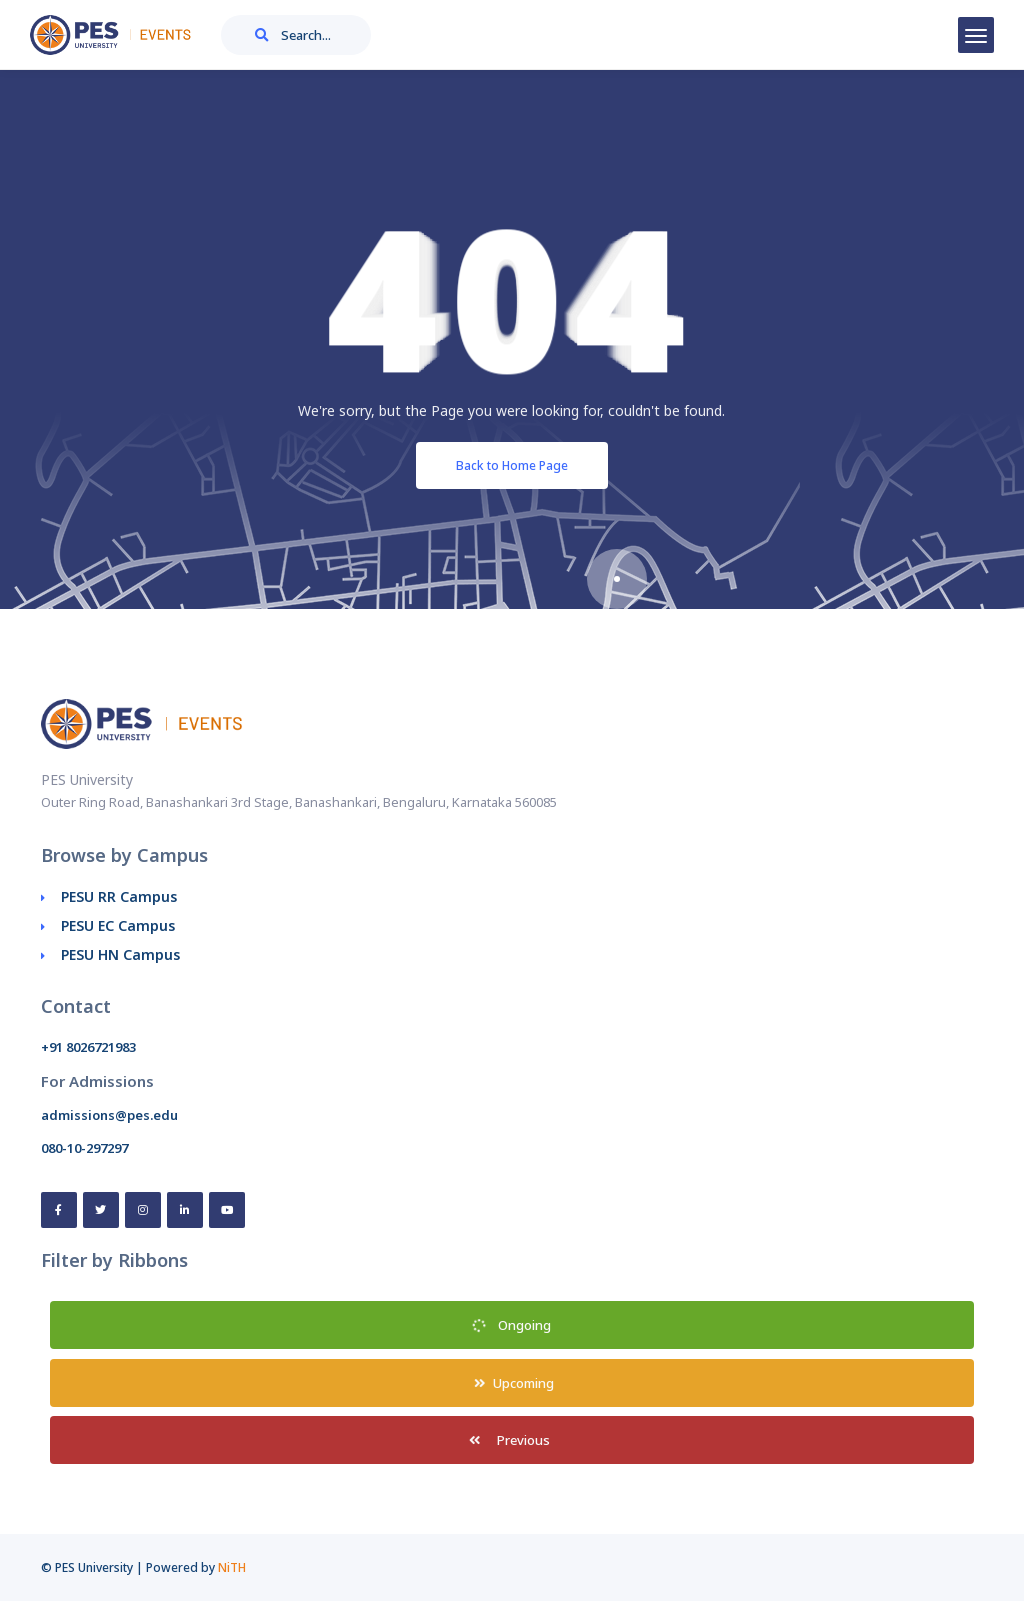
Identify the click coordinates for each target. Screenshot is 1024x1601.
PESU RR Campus (119, 896)
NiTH (232, 1567)
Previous (512, 1440)
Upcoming (512, 1383)
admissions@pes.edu (109, 1115)
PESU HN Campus (120, 954)
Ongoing (511, 1325)
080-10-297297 (84, 1148)
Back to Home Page (512, 465)
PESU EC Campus (118, 925)
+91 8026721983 (88, 1047)
